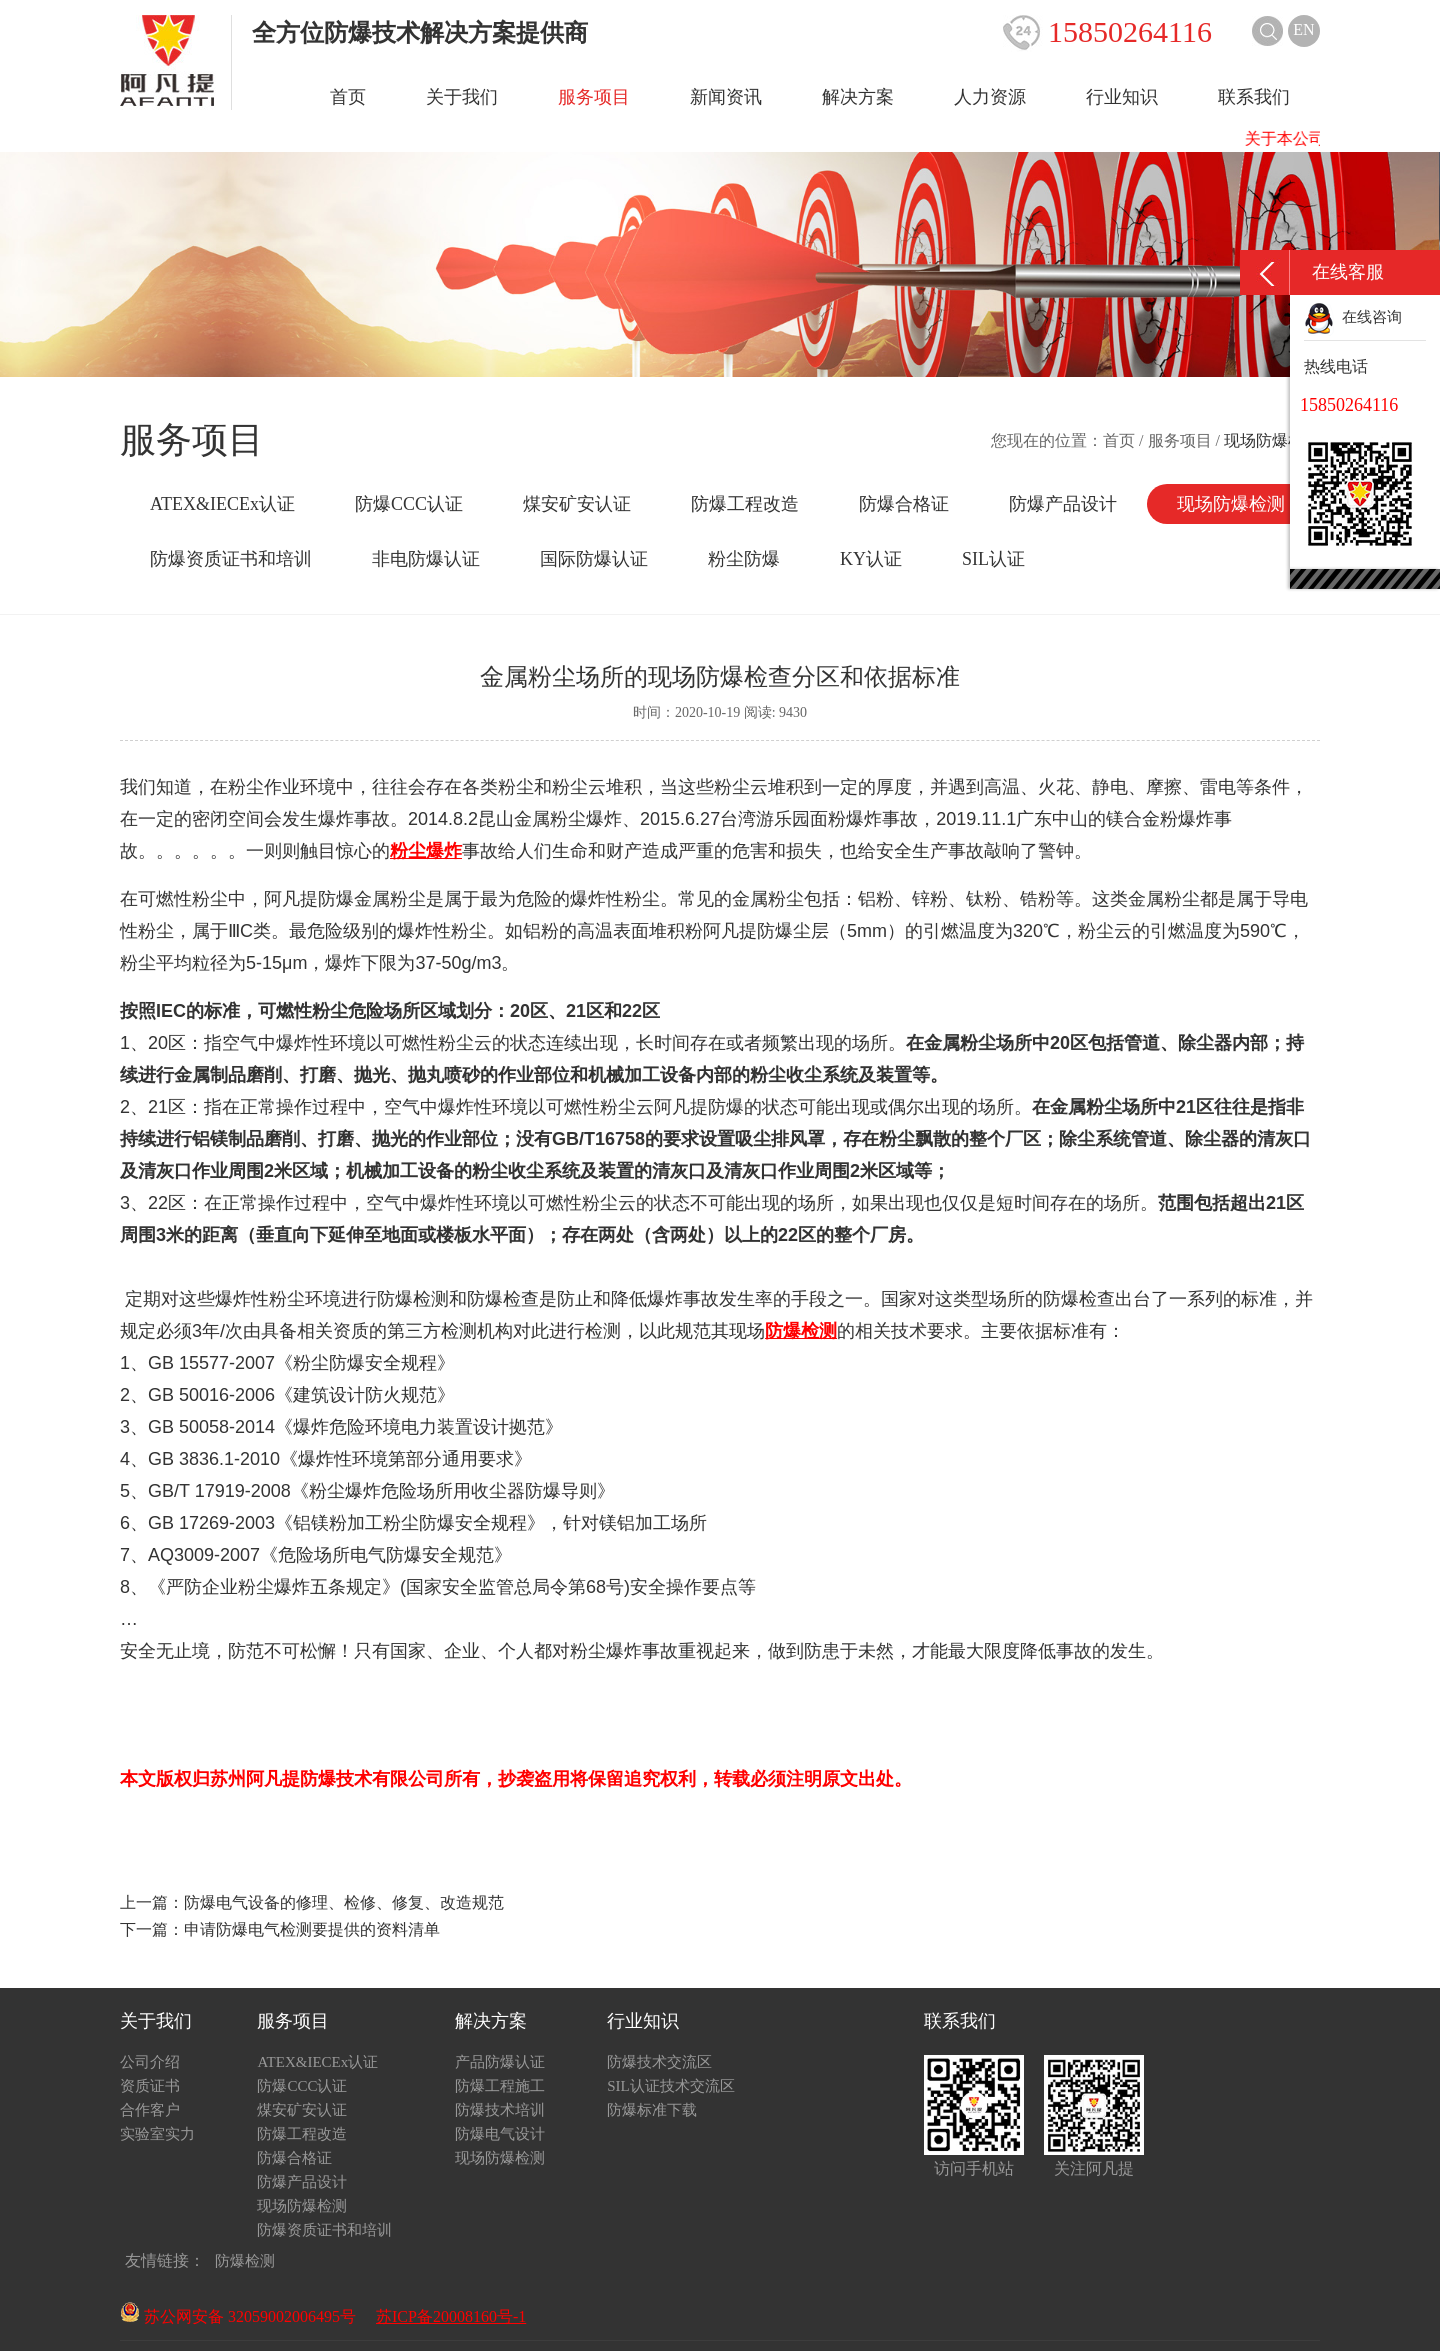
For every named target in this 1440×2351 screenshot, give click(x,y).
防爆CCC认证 (409, 504)
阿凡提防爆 (309, 899)
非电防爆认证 (426, 559)
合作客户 (150, 2110)
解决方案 (858, 97)
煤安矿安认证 (577, 504)
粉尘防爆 (744, 559)
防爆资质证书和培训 (231, 559)
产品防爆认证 (500, 2062)
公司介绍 (150, 2062)
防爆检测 (245, 2261)
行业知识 (1122, 97)
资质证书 (150, 2086)
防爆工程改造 (745, 504)
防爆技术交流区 (659, 2062)
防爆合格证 (904, 504)
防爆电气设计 (500, 2134)
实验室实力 (157, 2134)
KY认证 (871, 559)
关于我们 (462, 97)
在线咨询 (1353, 317)
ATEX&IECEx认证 (222, 504)
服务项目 (594, 97)
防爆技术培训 (500, 2110)
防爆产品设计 (1063, 504)
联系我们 (1254, 97)
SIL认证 (993, 559)
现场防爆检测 (1231, 504)
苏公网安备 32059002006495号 (238, 2316)
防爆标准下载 (652, 2110)
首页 (348, 97)
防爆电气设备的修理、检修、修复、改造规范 (344, 1902)
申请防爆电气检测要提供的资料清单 (312, 1929)
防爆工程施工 (500, 2086)
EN (1303, 29)
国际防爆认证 (594, 559)
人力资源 (990, 97)
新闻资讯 (726, 97)
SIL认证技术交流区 (671, 2086)
